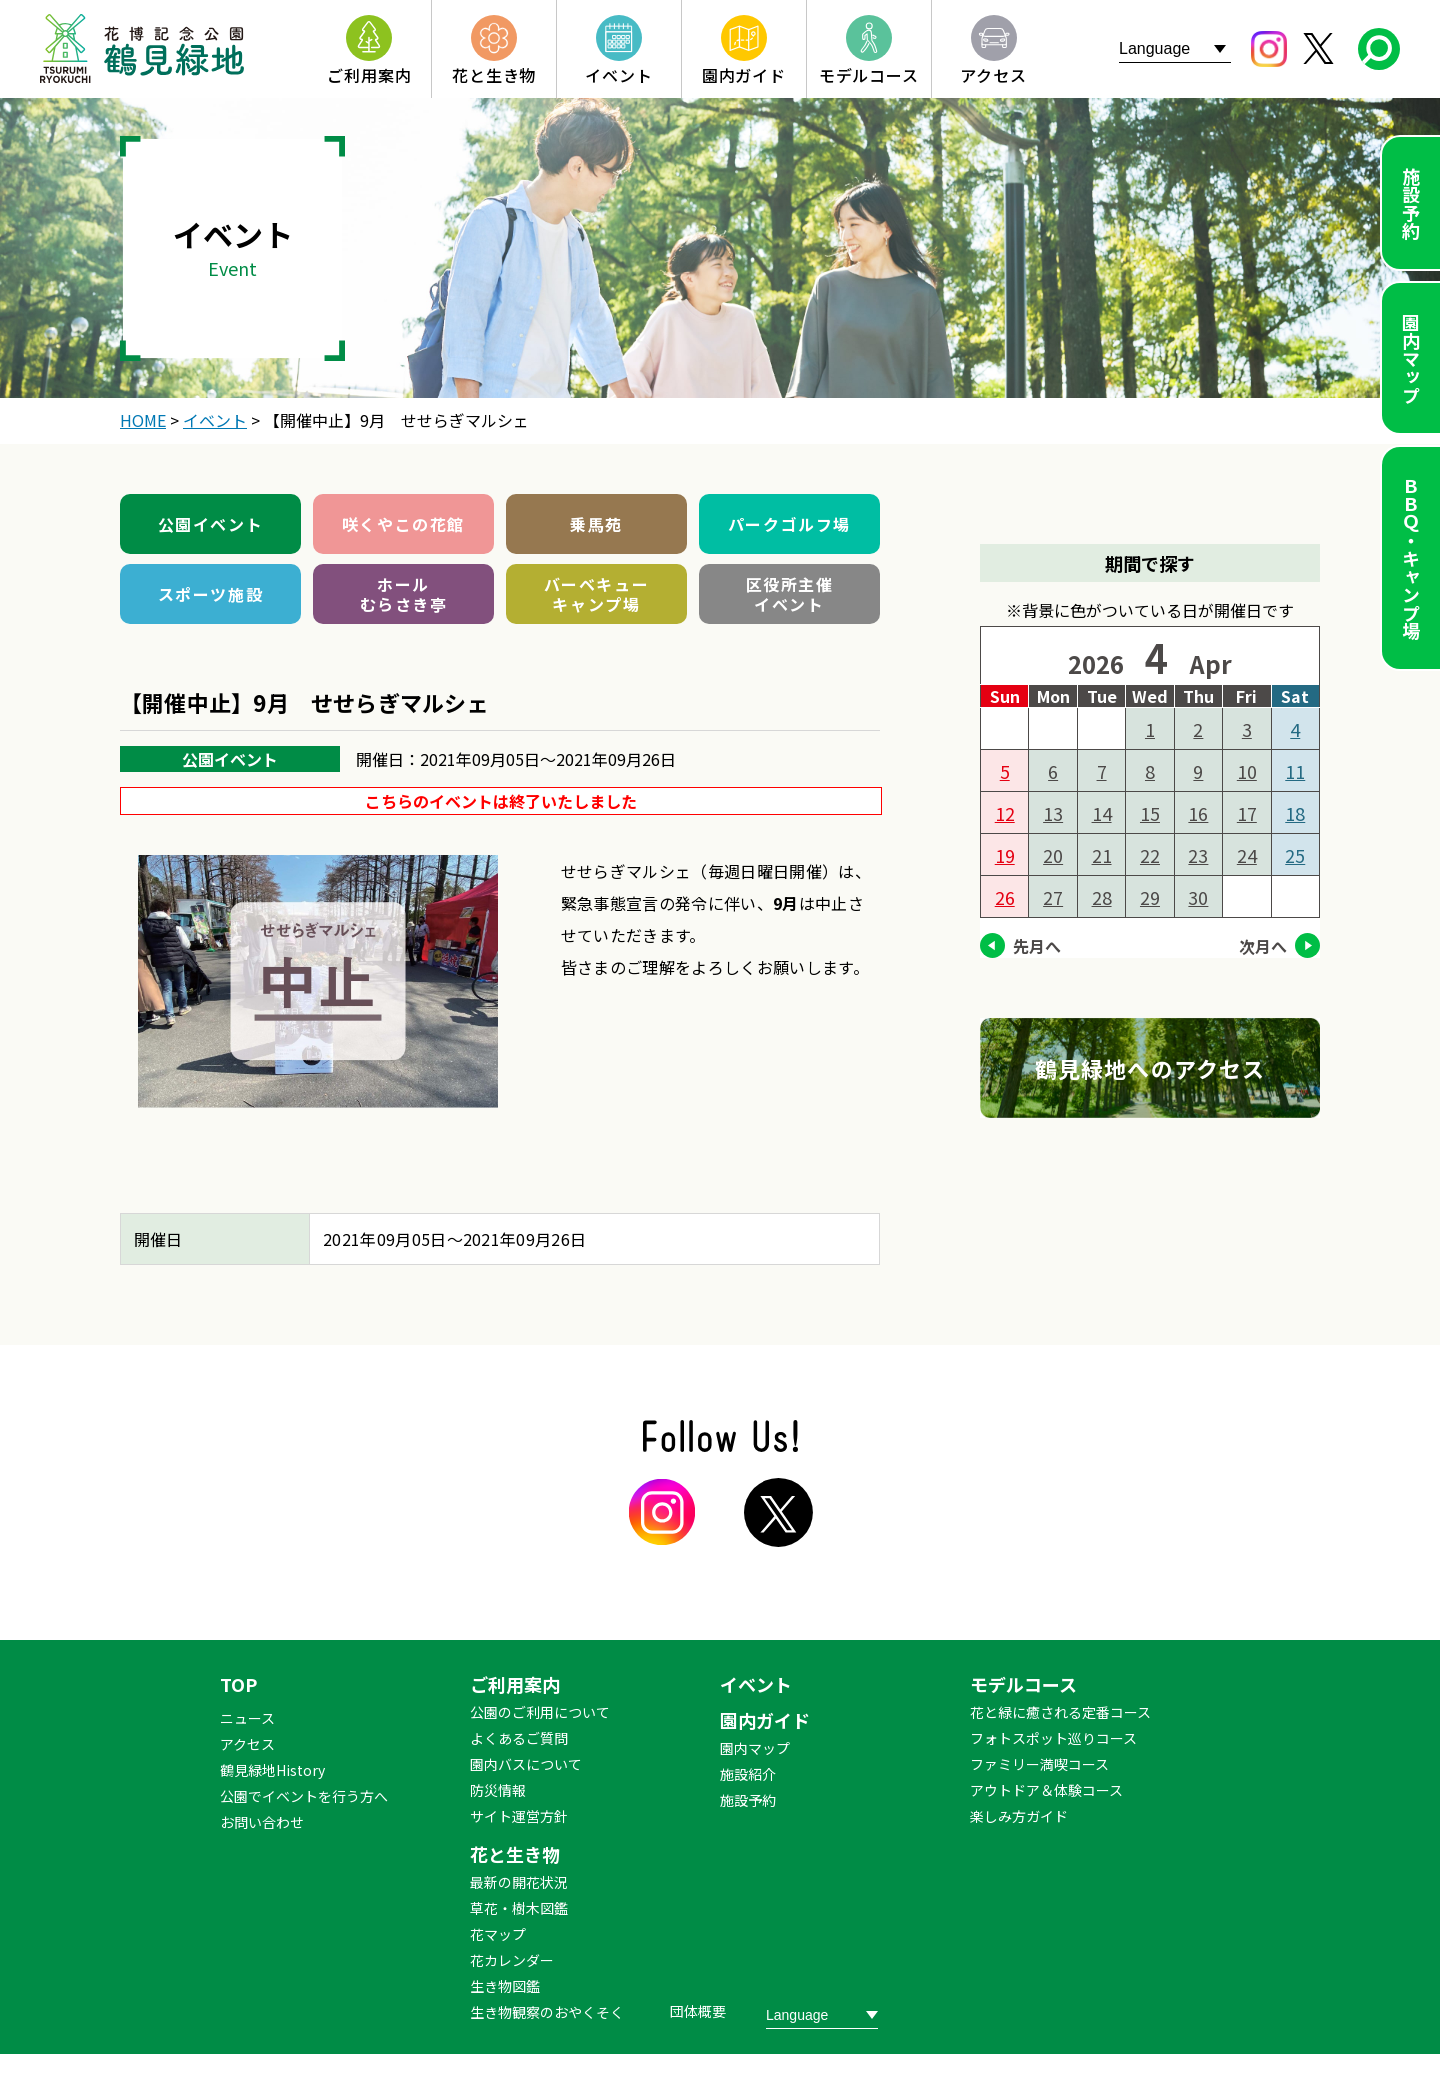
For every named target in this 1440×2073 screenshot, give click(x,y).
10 (1247, 771)
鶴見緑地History (272, 1770)
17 (1247, 813)
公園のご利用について (540, 1712)
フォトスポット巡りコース (1053, 1738)
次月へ (1263, 946)
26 (1005, 897)
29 (1150, 897)
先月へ (1037, 946)
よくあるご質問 (519, 1738)
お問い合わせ (262, 1822)
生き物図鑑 (505, 1986)
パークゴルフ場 (789, 524)
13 (1053, 813)
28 (1102, 897)
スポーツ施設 (211, 594)
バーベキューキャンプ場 (597, 594)
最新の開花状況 (519, 1882)
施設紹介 (748, 1774)
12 (1005, 813)
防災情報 (498, 1790)
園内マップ (1411, 358)
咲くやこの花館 (403, 524)
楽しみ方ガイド (1019, 1816)
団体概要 (698, 2011)
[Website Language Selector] (1175, 48)
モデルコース (1023, 1684)
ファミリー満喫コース (1039, 1764)
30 (1198, 897)
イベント (756, 1684)
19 (1005, 855)
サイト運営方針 (519, 1816)
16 (1198, 813)
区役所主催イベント (790, 594)
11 (1295, 771)
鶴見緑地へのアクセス (1150, 1068)
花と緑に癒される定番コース (1060, 1712)
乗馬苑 (596, 524)
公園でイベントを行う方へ (304, 1796)
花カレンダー (512, 1960)
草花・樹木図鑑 (519, 1908)
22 (1150, 855)
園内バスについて (526, 1764)
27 (1053, 897)
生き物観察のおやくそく (547, 2012)
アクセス (247, 1744)
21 (1102, 855)
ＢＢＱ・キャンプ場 (1411, 558)
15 (1150, 813)
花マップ (498, 1934)
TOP (238, 1684)
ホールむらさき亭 (404, 594)
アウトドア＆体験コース (1046, 1790)
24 (1247, 855)
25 (1295, 855)
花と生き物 (515, 1854)
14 (1102, 813)
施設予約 (1411, 203)
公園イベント (211, 524)
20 (1053, 855)
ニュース (247, 1718)
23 (1198, 855)
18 (1295, 813)
